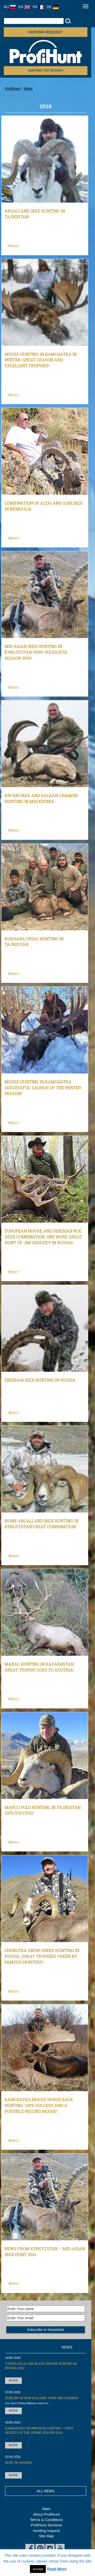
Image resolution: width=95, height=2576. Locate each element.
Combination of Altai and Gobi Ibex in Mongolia (44, 506)
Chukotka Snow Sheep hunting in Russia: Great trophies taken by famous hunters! (42, 1956)
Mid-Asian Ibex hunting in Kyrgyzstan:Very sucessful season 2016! (36, 652)
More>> (13, 245)
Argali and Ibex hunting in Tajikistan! (35, 213)
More (13, 2380)
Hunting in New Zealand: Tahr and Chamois (41, 2398)
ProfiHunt (12, 89)
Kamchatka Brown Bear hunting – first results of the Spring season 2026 (39, 2430)
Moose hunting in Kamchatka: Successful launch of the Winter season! (43, 1087)
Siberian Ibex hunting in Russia (40, 1380)
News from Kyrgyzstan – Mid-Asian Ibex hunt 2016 (45, 2251)
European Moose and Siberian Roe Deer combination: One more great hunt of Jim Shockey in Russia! (43, 1236)
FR (38, 7)
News (28, 89)
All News (45, 2491)
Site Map (46, 2536)
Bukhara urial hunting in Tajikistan (34, 941)
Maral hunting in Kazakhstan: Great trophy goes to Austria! (39, 1667)
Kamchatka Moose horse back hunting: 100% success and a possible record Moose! (39, 2105)
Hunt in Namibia (18, 2462)
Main (46, 2509)
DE (52, 7)
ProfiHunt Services (46, 2525)
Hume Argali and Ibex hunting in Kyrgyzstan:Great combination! (42, 1523)
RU (10, 7)
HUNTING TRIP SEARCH (45, 70)
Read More (57, 2569)
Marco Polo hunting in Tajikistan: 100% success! (43, 1810)
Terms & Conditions (46, 2519)
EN (24, 7)
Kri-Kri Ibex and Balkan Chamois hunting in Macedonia (41, 798)
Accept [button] (38, 2569)
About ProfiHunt (46, 2514)
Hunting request (45, 32)
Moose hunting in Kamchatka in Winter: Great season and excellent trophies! (41, 360)
